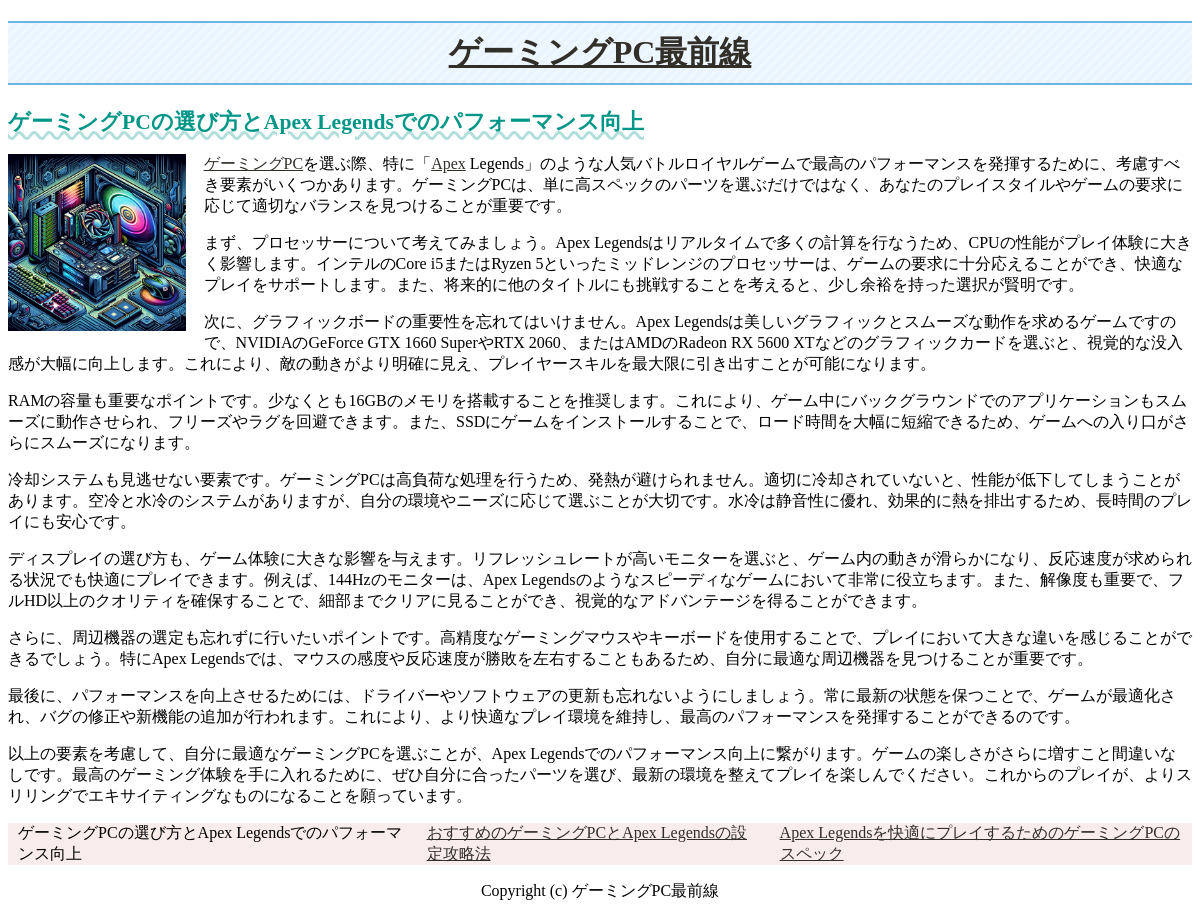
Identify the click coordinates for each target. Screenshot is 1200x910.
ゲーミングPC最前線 (600, 52)
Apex (448, 163)
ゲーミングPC (254, 163)
